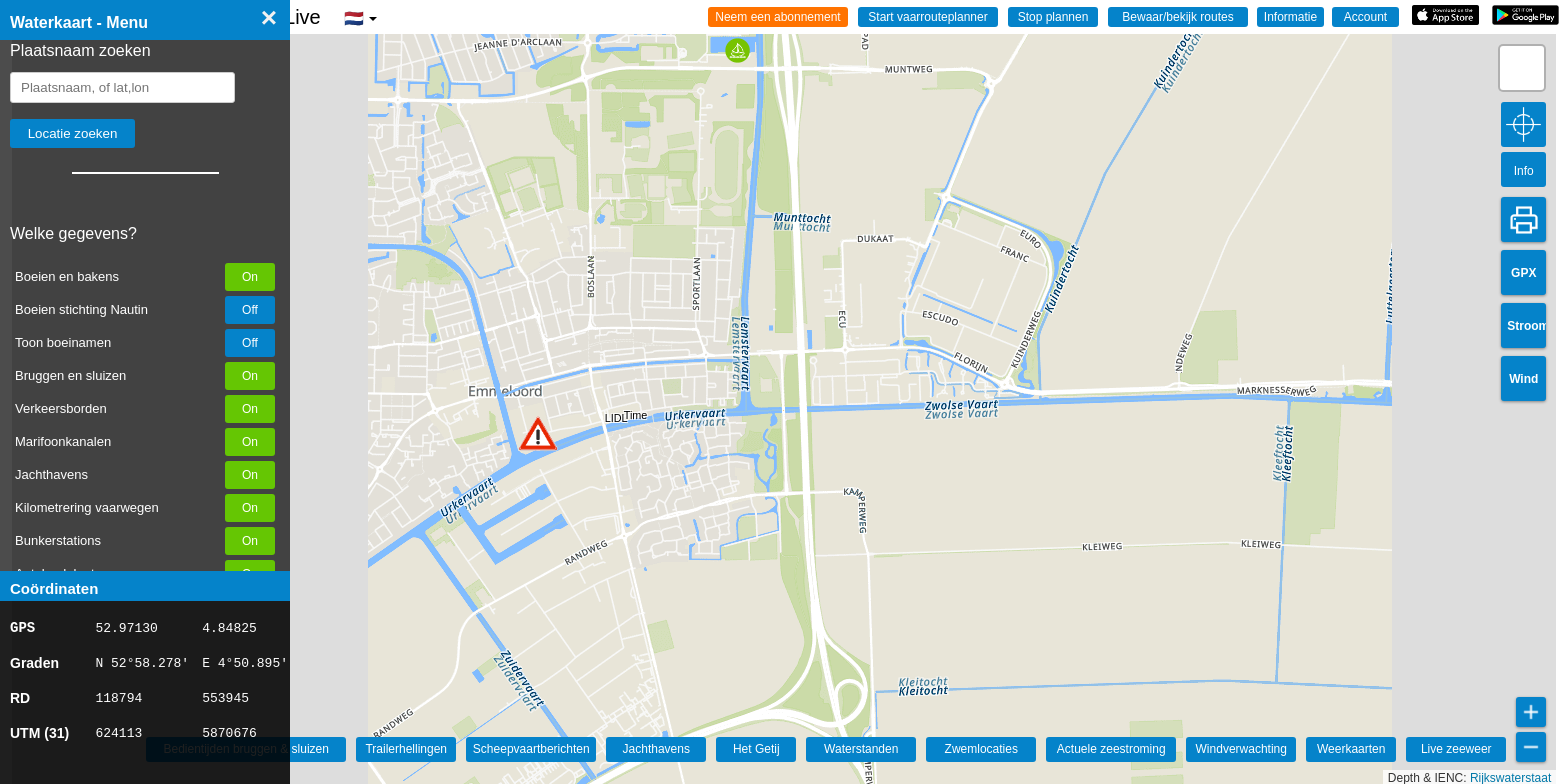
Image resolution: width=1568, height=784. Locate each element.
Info (1524, 171)
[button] (538, 433)
